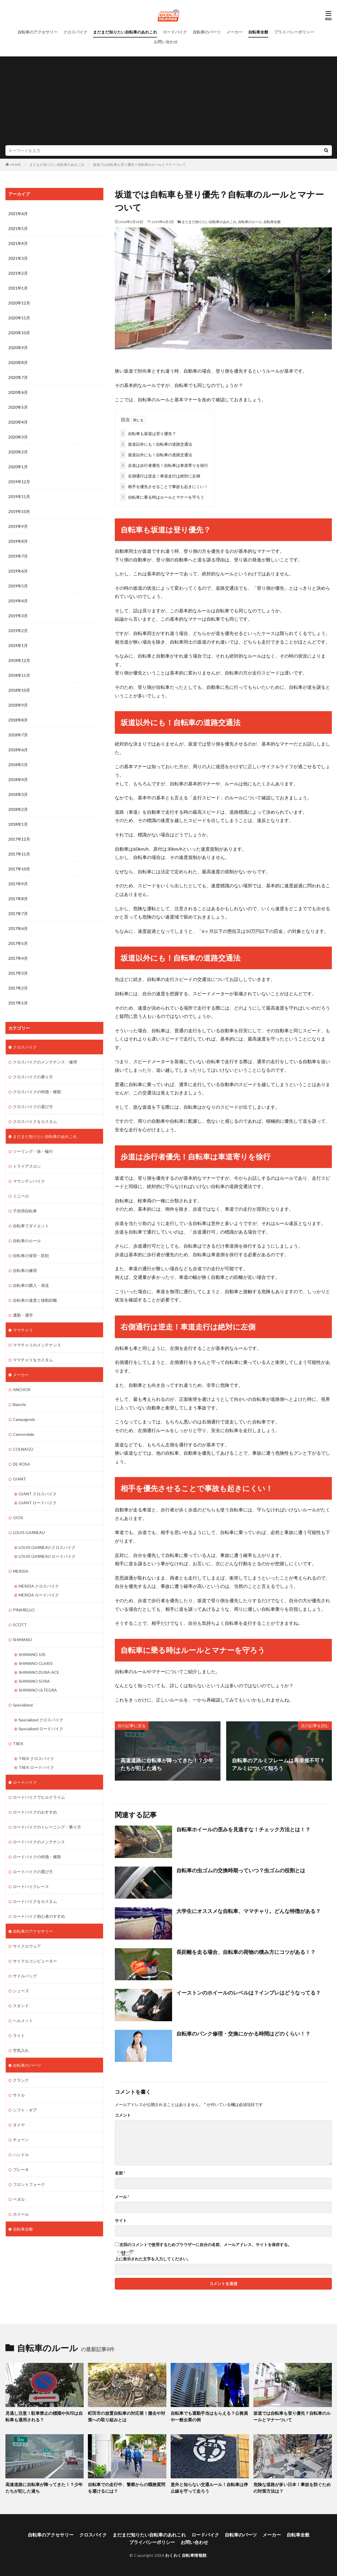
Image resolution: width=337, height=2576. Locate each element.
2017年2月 (18, 988)
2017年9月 (18, 883)
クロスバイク (75, 32)
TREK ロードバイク (36, 1767)
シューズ (21, 1990)
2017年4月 (18, 958)
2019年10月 (19, 511)
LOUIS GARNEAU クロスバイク (47, 1547)
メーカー (234, 32)
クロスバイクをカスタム (35, 1121)
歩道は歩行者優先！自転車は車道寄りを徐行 (164, 465)
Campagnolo (24, 1419)
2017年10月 (19, 868)
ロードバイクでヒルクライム (39, 1797)
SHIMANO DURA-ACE (39, 1672)
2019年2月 (18, 630)
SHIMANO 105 (32, 1654)
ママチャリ (23, 1330)
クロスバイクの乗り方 (33, 1076)
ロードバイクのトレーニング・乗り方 (47, 1826)
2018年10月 (19, 690)
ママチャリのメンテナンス (37, 1344)
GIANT (19, 1478)
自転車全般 (258, 32)
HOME (15, 164)
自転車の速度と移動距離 (35, 1300)
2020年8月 (18, 362)
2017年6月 (18, 928)
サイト (121, 2221)
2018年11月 (19, 675)
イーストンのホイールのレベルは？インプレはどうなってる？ (248, 1992)
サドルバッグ (25, 1975)
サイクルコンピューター (35, 1960)
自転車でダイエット (31, 1225)
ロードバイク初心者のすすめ (39, 1916)
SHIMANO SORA (34, 1681)
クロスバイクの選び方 (33, 1106)
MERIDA (20, 1571)
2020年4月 (18, 422)
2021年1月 (18, 288)
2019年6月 (18, 571)
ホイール (21, 2214)
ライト (19, 2035)
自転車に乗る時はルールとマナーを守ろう (162, 497)
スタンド (21, 2005)
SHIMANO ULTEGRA (38, 1690)
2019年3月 (18, 615)
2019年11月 (19, 496)
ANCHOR (21, 1389)
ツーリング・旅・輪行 (33, 1151)
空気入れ (21, 2050)
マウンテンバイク (29, 1181)
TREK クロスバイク (36, 1758)
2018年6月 (18, 749)
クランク (21, 2080)
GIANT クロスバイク (38, 1493)
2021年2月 (18, 273)
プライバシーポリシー (294, 32)
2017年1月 (18, 1002)
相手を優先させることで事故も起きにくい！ (164, 486)
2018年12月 (19, 660)
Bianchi (19, 1404)
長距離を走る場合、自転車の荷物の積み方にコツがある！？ (246, 1952)
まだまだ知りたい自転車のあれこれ (125, 32)
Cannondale (23, 1434)
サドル (19, 2095)
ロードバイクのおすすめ (35, 1812)
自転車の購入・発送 (31, 1285)
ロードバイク (175, 32)
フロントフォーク (29, 2184)
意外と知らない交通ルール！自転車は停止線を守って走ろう (209, 2488)
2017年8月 (18, 898)
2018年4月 (18, 779)
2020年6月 (18, 392)
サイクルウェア (27, 1946)
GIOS (18, 1517)
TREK (18, 1743)
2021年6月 (18, 213)
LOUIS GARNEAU (29, 1532)
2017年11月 (19, 854)
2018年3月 (18, 794)
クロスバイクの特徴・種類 (37, 1091)
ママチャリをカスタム (33, 1359)
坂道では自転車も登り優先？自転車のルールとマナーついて (139, 164)
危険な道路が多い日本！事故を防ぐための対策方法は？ (292, 2488)
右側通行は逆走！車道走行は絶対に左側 (160, 476)
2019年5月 (18, 585)
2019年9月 (18, 526)
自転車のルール (250, 222)
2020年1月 (18, 466)
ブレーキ (21, 2169)
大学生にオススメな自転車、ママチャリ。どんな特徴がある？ (248, 1911)
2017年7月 (18, 913)
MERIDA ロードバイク (39, 1594)
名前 (120, 2173)
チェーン (21, 2139)
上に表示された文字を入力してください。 (153, 2259)
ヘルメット (23, 2020)
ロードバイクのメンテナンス (39, 1841)
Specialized (23, 1704)
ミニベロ (21, 1195)
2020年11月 (19, 317)
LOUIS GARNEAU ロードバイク (47, 1556)
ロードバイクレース (31, 1886)
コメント (123, 2115)
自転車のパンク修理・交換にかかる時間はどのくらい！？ (243, 2033)
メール (122, 2197)
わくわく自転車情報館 (186, 2555)
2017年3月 (18, 973)
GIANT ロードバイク (38, 1502)
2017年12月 (19, 839)
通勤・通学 (23, 1315)
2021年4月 (18, 243)
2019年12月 (19, 481)
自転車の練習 (25, 1270)
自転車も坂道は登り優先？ (148, 433)
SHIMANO (22, 1639)
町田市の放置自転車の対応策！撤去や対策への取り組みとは (126, 2416)
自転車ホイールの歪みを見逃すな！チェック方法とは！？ (243, 1829)
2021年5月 (18, 228)
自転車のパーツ (207, 32)
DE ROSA (21, 1464)
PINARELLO (24, 1609)
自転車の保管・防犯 (31, 1255)
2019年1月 (18, 645)
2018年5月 (18, 764)
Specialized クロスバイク (41, 1719)
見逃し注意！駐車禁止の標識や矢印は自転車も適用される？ (44, 2416)
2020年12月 (19, 302)
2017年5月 (18, 943)
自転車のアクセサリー (37, 32)
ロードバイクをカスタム (35, 1901)
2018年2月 (18, 809)
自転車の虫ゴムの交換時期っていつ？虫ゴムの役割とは (240, 1870)
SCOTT (20, 1624)
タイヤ (19, 2124)
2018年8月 (18, 719)
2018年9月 (18, 705)
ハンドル (21, 2154)
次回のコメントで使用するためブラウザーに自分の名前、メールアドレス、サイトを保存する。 (205, 2245)
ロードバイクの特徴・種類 (37, 1856)
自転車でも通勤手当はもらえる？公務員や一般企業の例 (209, 2416)
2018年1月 (18, 824)
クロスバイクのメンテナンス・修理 (45, 1061)
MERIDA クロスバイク (39, 1586)
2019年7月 (18, 556)
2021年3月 (18, 258)
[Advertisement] (168, 102)
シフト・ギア (25, 2109)
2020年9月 (18, 347)
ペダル (19, 2199)
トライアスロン (27, 1166)
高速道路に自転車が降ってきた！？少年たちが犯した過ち (44, 2488)
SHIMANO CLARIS (36, 1663)
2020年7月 (18, 377)
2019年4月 (18, 600)
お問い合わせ (166, 41)
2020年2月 (18, 451)
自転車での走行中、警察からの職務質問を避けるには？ (126, 2488)
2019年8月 (18, 541)
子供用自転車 (25, 1210)
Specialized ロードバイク (41, 1728)
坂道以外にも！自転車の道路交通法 (156, 444)
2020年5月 (18, 407)
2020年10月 (19, 332)
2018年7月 (18, 734)
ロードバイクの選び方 (33, 1871)
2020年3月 (18, 436)
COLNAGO (23, 1449)
